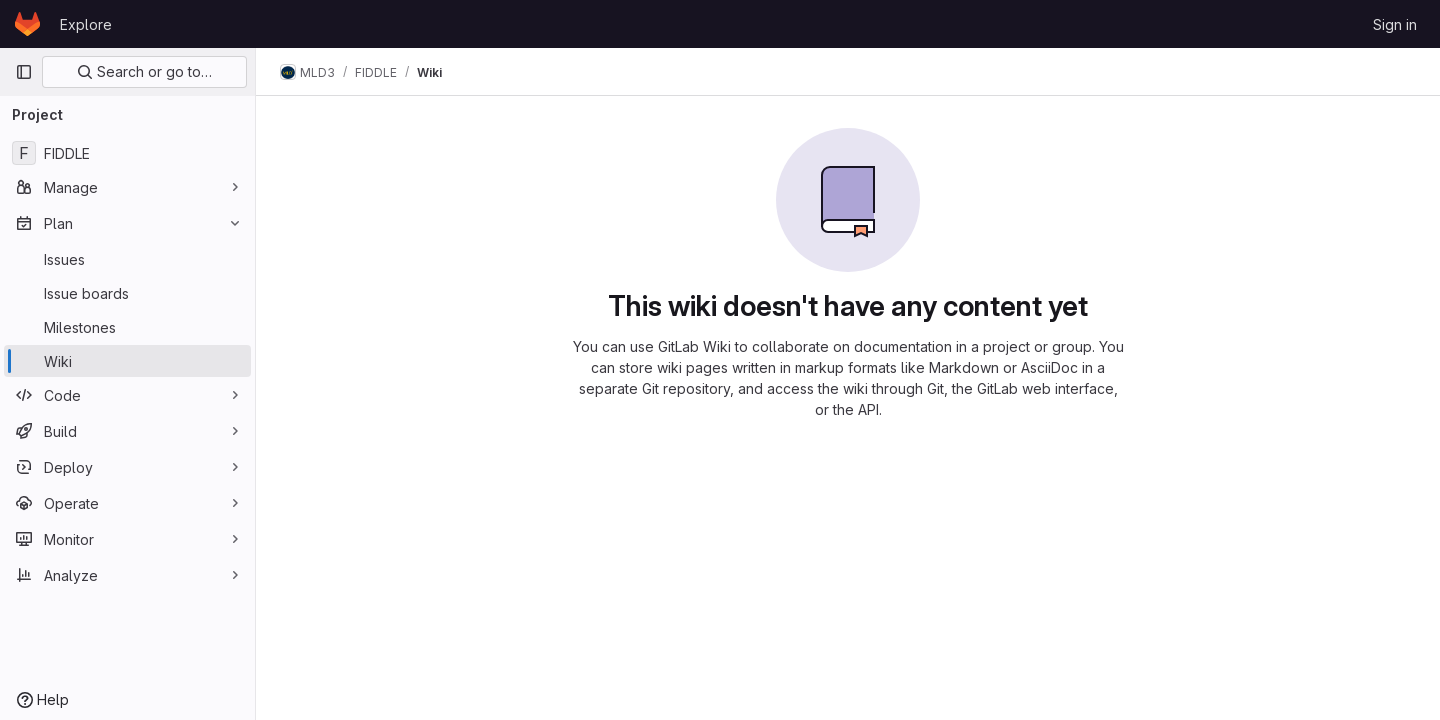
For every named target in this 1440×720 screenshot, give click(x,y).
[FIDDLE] (127, 153)
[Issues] (127, 259)
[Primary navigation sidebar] (24, 72)
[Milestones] (127, 327)
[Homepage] (27, 24)
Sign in (1395, 24)
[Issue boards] (127, 293)
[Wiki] (127, 361)
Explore (86, 24)
